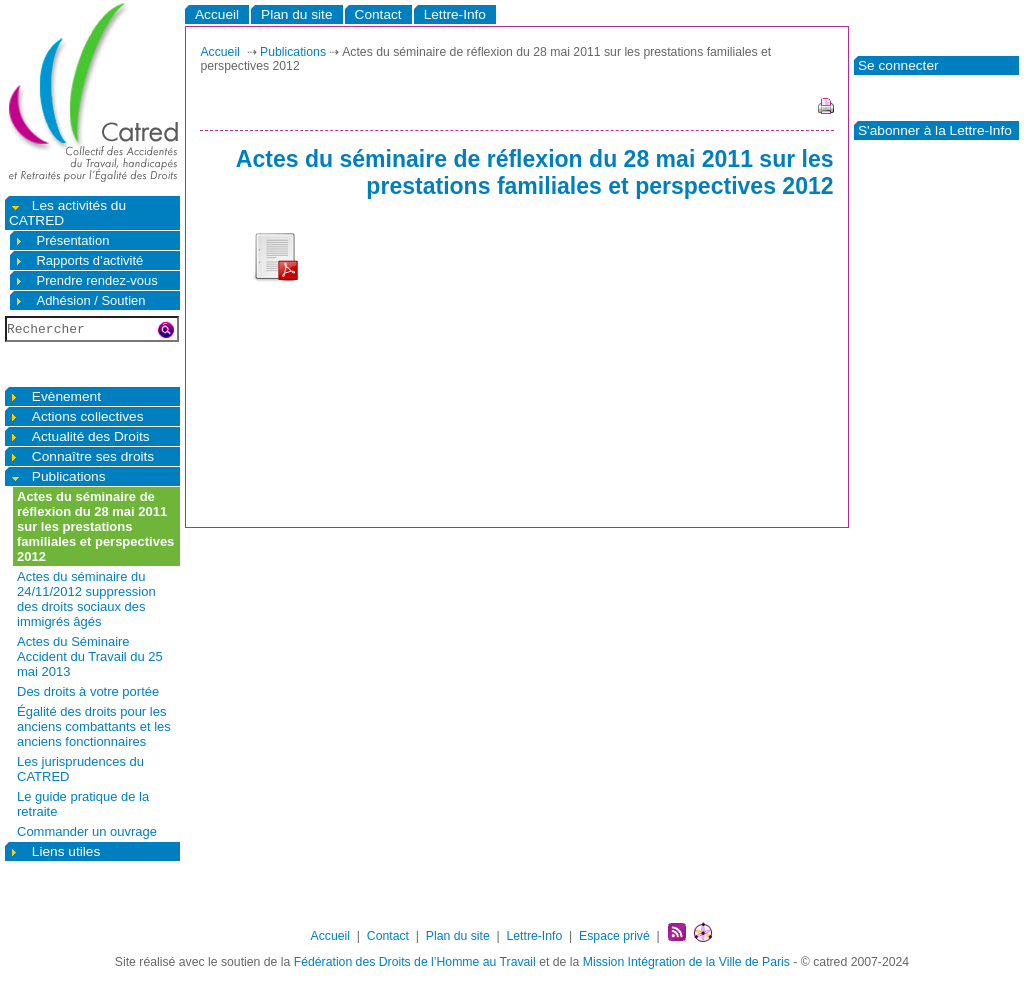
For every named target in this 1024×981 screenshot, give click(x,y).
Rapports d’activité (78, 260)
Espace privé (614, 936)
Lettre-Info (455, 14)
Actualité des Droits (79, 436)
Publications (57, 476)
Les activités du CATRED (67, 213)
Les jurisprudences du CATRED (80, 769)
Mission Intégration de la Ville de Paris (686, 962)
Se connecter (898, 65)
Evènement (55, 396)
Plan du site (296, 14)
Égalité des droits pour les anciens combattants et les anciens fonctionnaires (94, 726)
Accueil (217, 14)
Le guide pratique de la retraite (83, 804)
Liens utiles (54, 851)
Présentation (61, 240)
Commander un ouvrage (87, 831)
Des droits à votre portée (88, 691)
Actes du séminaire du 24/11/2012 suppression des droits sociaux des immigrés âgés (86, 599)
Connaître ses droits (81, 456)
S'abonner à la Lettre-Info (935, 130)
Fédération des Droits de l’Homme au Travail (415, 962)
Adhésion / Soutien (80, 300)
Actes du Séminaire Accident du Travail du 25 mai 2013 (90, 656)
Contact (378, 14)
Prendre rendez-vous (86, 280)
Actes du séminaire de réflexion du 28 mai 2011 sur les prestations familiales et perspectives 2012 (95, 526)
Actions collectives (76, 416)
